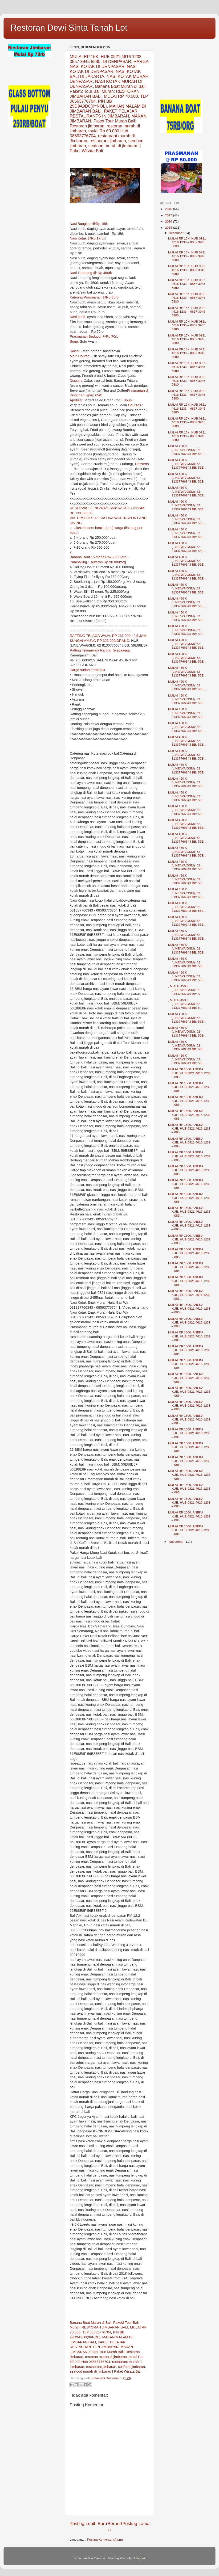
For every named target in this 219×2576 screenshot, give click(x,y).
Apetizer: (77, 400)
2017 (169, 215)
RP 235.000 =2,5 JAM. (129, 636)
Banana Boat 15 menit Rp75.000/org (98, 557)
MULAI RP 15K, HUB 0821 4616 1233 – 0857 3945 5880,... (187, 242)
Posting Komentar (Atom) (105, 2539)
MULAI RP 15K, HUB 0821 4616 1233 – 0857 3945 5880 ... (187, 256)
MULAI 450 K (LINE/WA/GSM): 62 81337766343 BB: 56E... (187, 449)
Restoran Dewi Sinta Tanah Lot (69, 28)
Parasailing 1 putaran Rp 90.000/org (98, 562)
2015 (169, 227)
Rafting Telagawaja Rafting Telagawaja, (100, 650)
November (176, 1541)
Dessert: (77, 380)
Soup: (75, 341)
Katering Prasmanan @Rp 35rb (94, 297)
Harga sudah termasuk (87, 670)
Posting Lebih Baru (88, 2523)
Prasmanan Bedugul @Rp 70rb (94, 336)
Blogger (139, 2558)
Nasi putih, (78, 317)
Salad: (75, 351)
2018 (169, 209)
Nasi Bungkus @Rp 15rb (89, 224)
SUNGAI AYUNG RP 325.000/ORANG (99, 641)
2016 (169, 221)
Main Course (79, 356)
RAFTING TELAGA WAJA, (91, 636)
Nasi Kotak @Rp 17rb (87, 238)
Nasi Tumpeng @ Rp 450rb (91, 273)
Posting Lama (136, 2523)
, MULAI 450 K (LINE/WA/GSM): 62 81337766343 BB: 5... (185, 990)
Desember (176, 233)
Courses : (135, 405)
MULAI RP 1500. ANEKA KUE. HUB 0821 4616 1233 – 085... (189, 1073)
